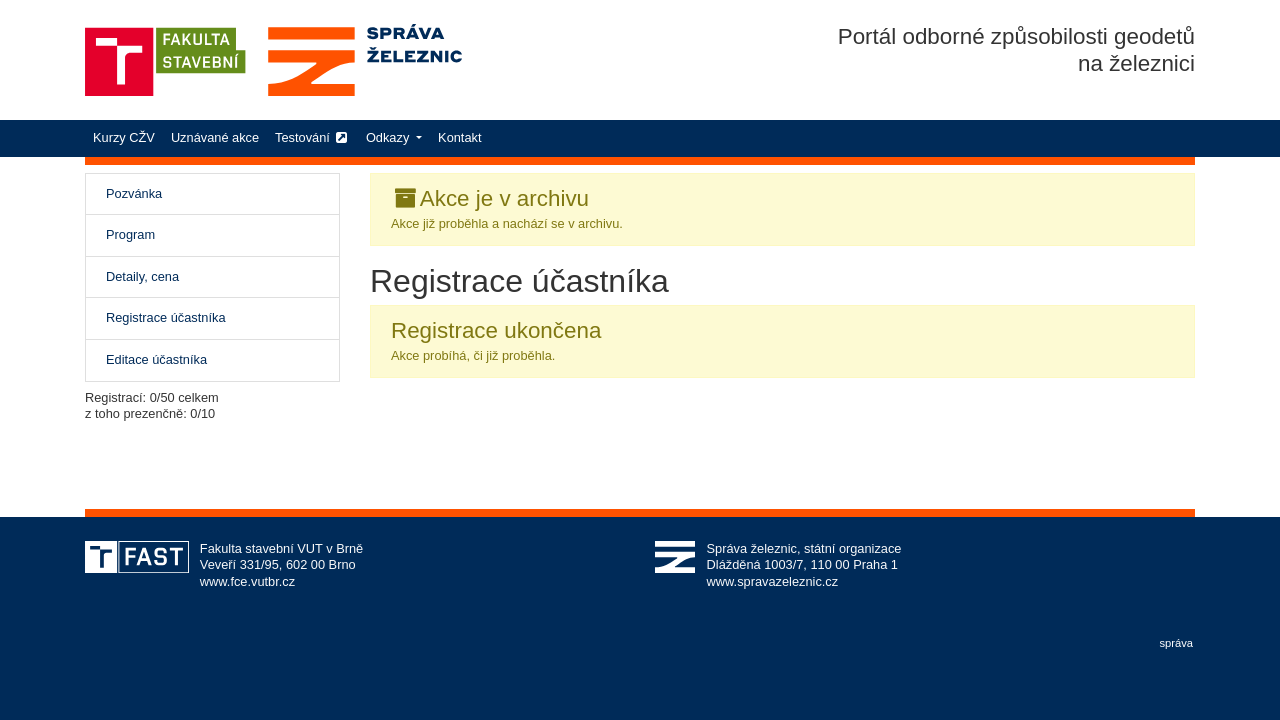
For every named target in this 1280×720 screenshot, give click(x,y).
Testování (312, 137)
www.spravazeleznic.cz (773, 581)
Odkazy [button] (389, 137)
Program (130, 234)
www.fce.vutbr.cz (247, 581)
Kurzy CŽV (128, 137)
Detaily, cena (142, 276)
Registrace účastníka (188, 317)
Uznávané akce (215, 137)
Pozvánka (134, 193)
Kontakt (459, 137)
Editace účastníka (156, 359)
